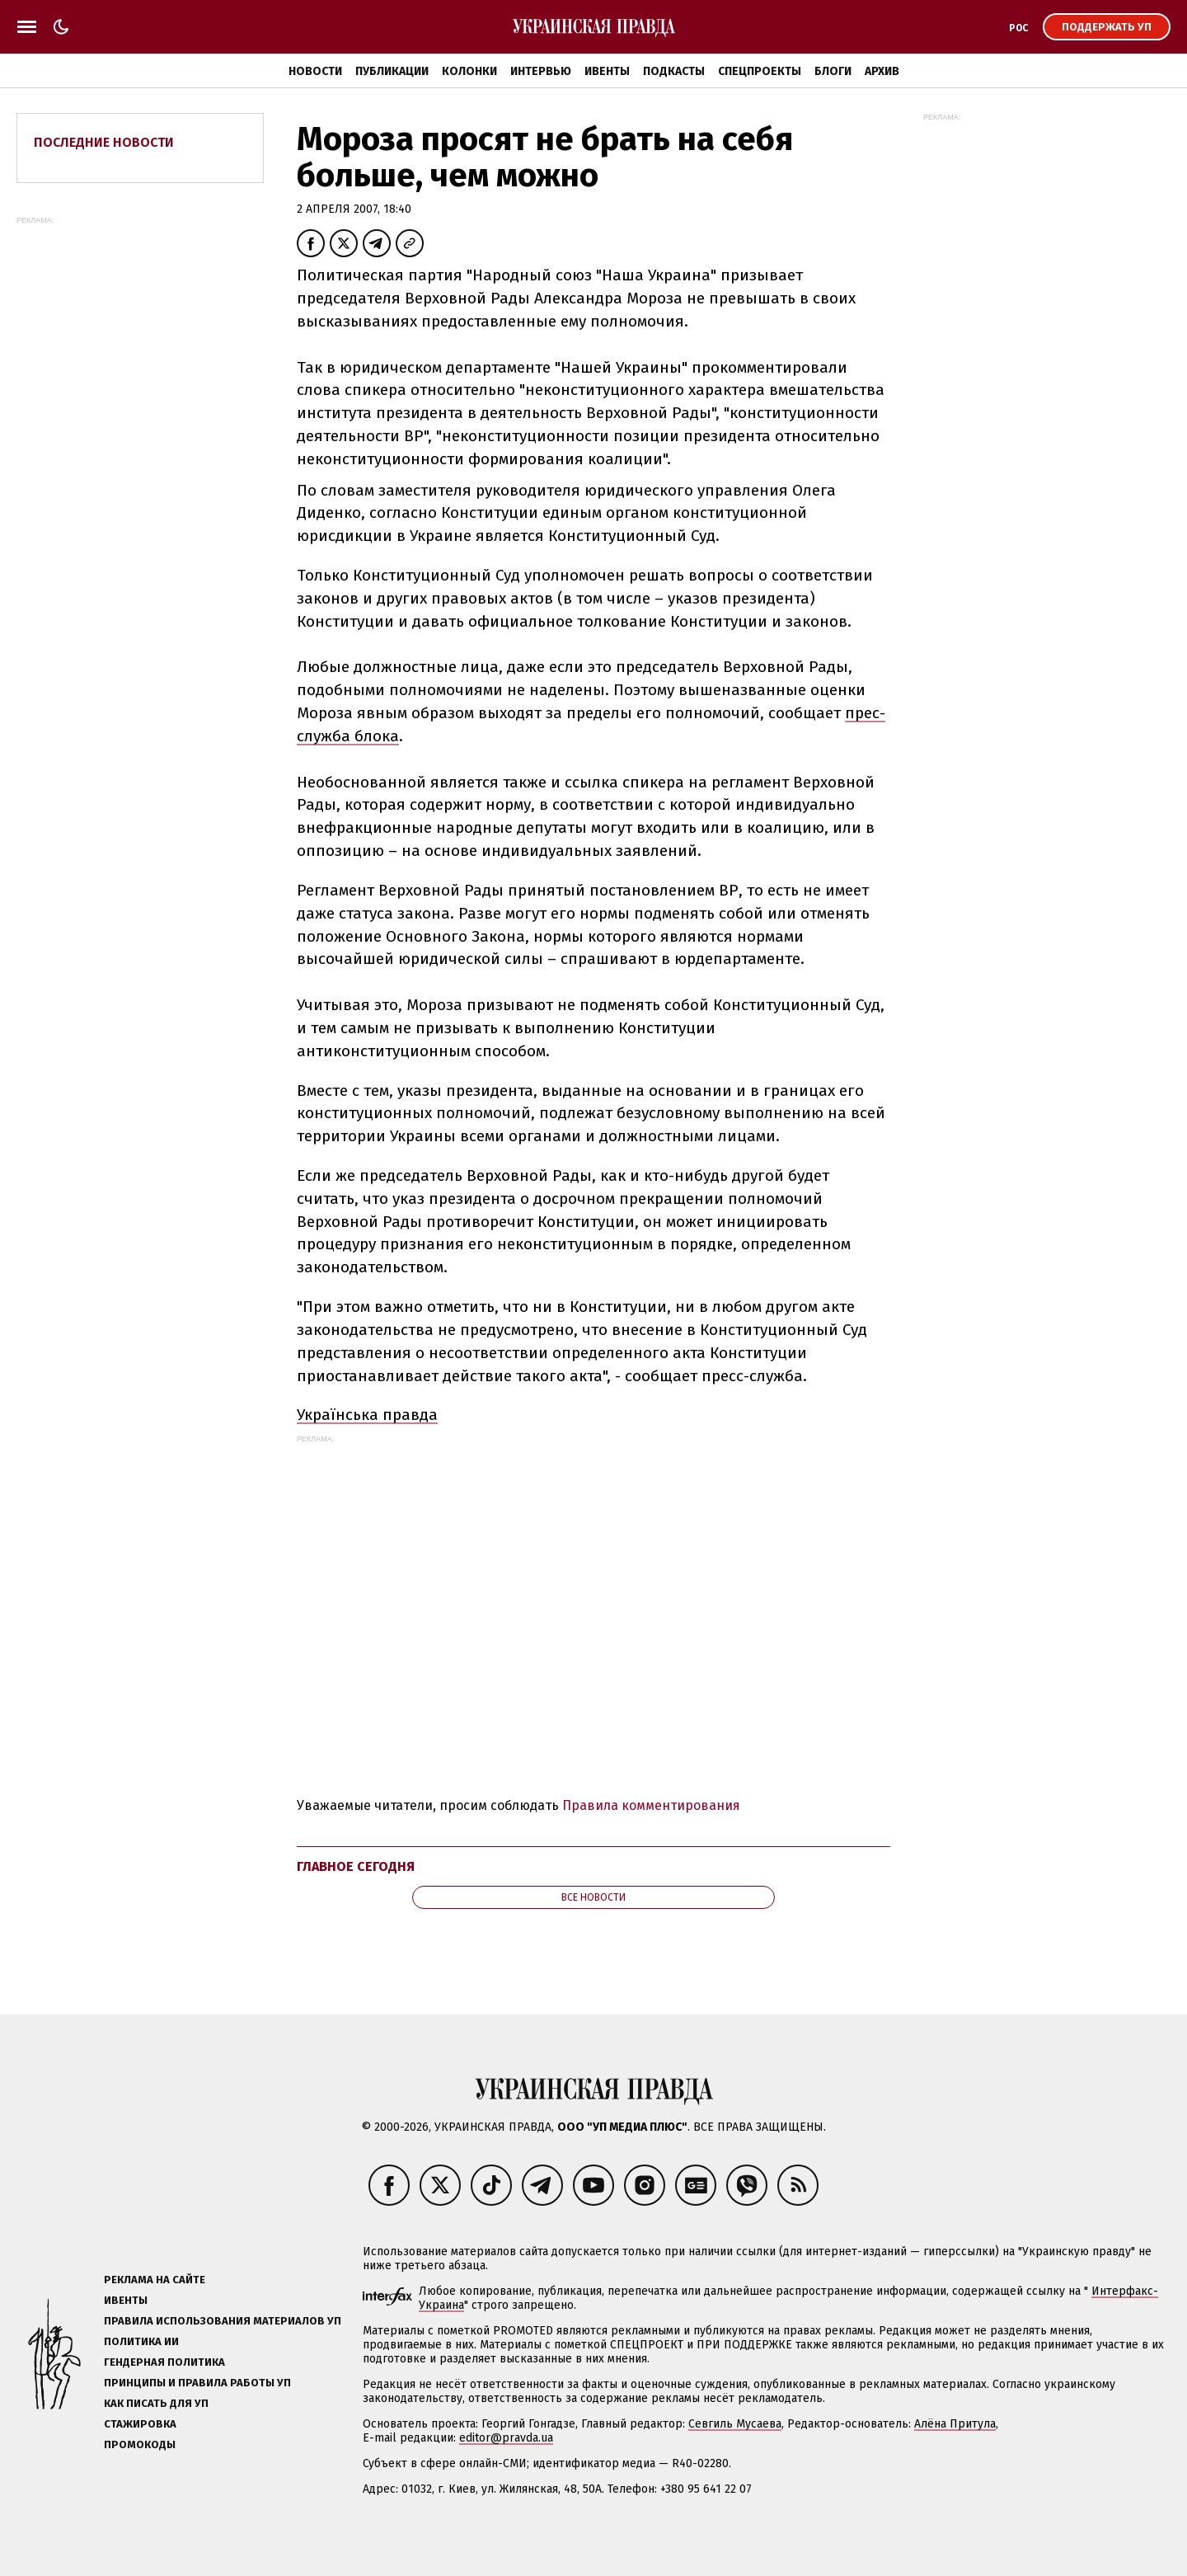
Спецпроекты (759, 71)
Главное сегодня (356, 1866)
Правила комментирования (651, 1805)
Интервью (540, 71)
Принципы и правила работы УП (197, 2382)
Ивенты (607, 71)
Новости (315, 71)
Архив (882, 71)
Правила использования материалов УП (222, 2321)
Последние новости (104, 142)
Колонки (469, 71)
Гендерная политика (164, 2362)
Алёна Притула (955, 2424)
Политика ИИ (141, 2341)
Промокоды (140, 2444)
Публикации (392, 71)
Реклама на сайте (154, 2279)
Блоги (833, 71)
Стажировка (140, 2424)
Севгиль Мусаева (734, 2424)
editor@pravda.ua (506, 2438)
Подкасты (674, 71)
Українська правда (367, 1414)
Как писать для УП (156, 2403)
